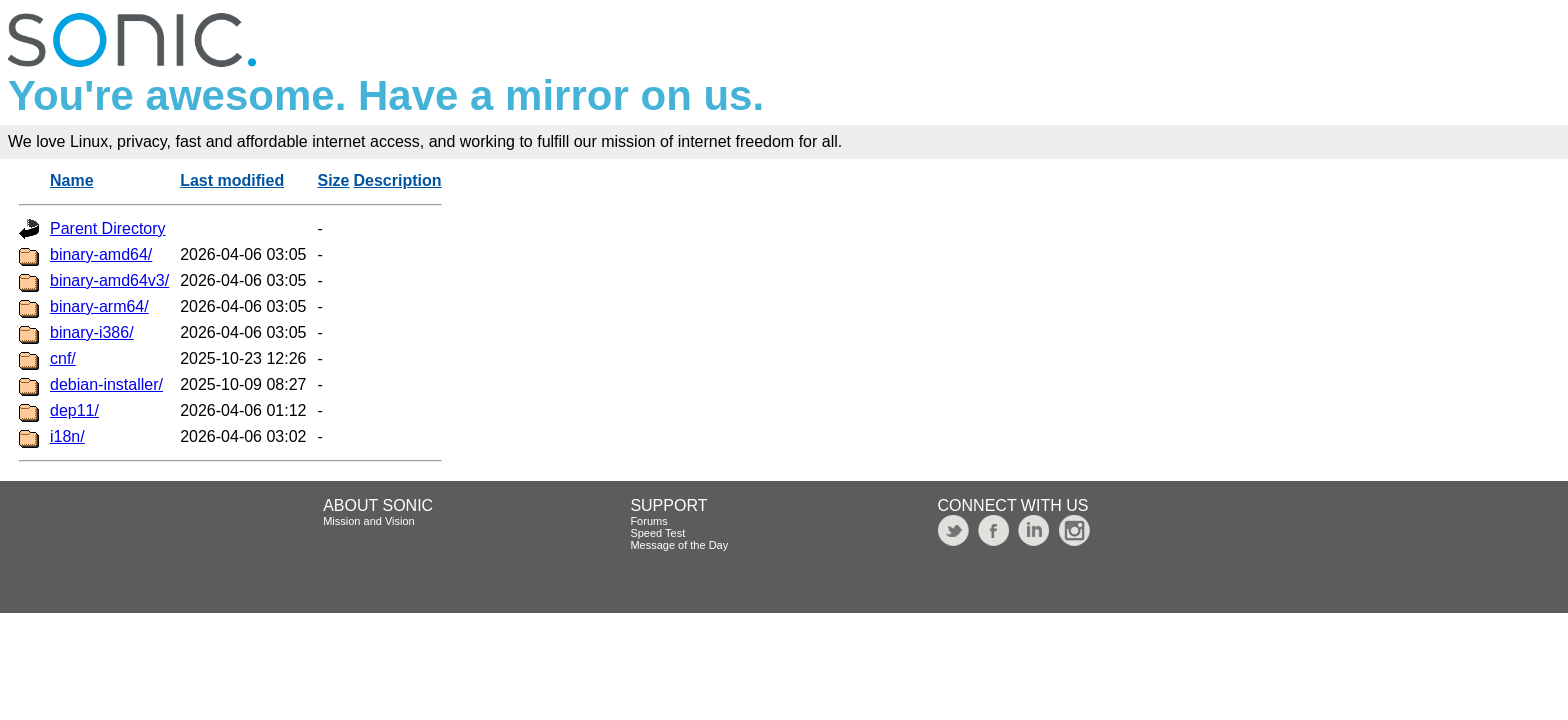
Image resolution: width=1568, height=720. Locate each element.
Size (334, 180)
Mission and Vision (369, 521)
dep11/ (74, 410)
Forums (648, 521)
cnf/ (63, 358)
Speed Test (657, 533)
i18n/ (67, 436)
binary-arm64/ (99, 306)
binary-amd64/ (101, 254)
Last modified (232, 180)
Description (398, 180)
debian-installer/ (106, 384)
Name (72, 180)
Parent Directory (108, 228)
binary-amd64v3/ (109, 280)
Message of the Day (679, 545)
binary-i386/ (92, 332)
